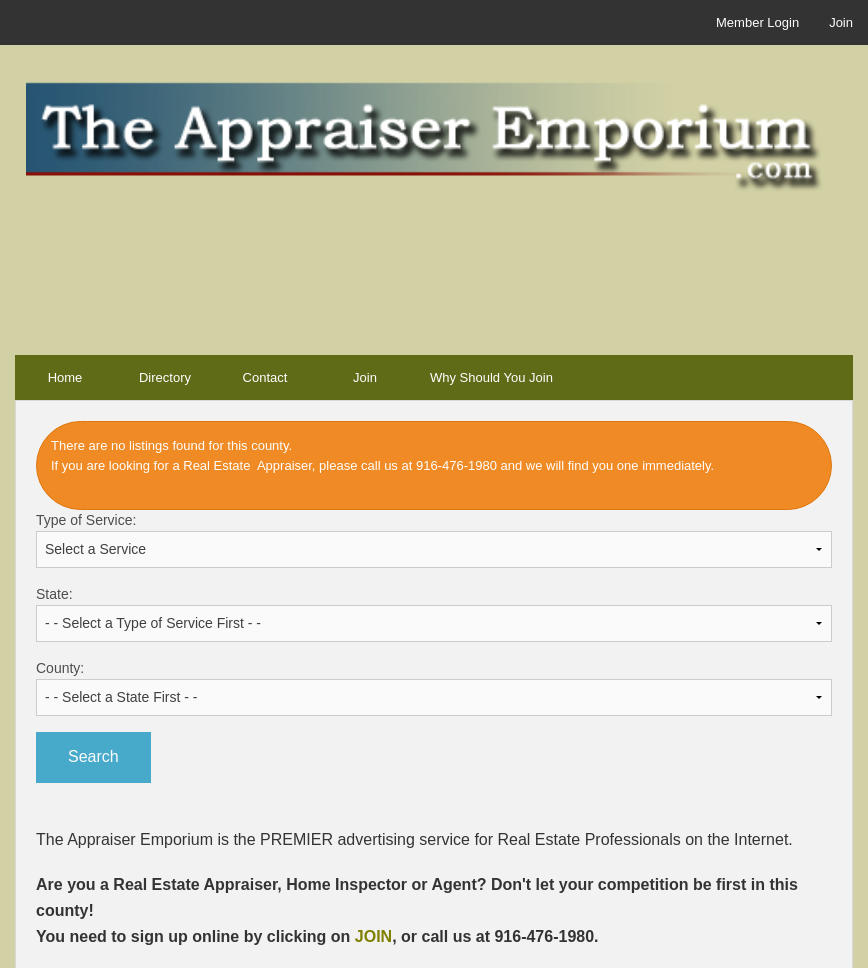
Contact (265, 377)
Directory (165, 377)
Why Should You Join (491, 377)
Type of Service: (434, 540)
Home (65, 377)
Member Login (757, 22)
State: (434, 614)
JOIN (373, 936)
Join (841, 22)
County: (434, 688)
